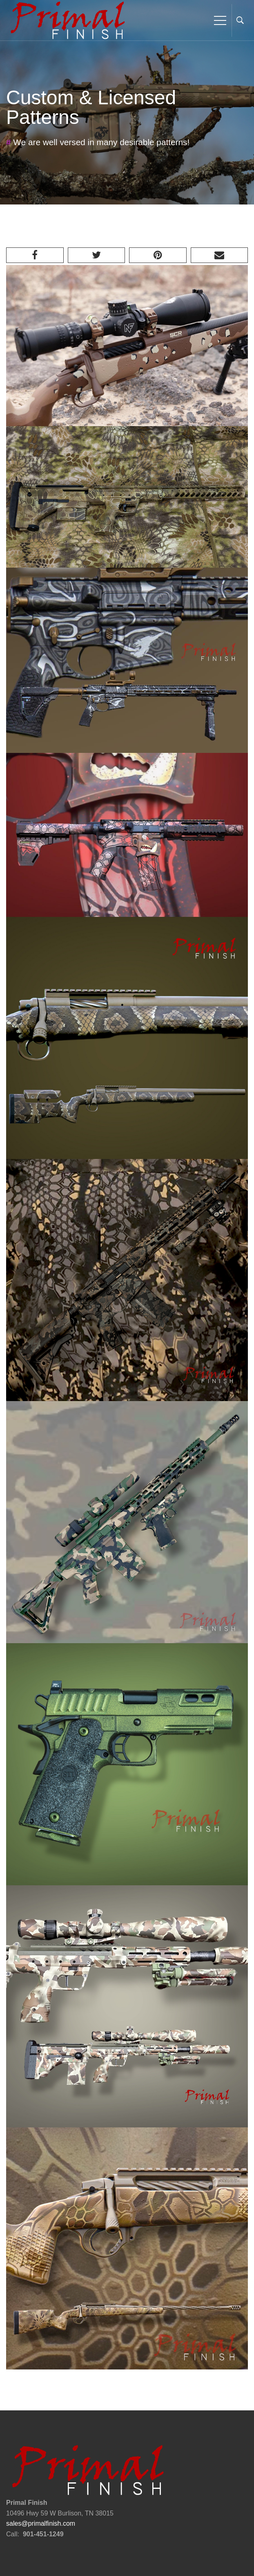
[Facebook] (35, 255)
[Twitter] (96, 255)
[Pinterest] (158, 255)
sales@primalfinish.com (40, 2523)
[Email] (219, 255)
